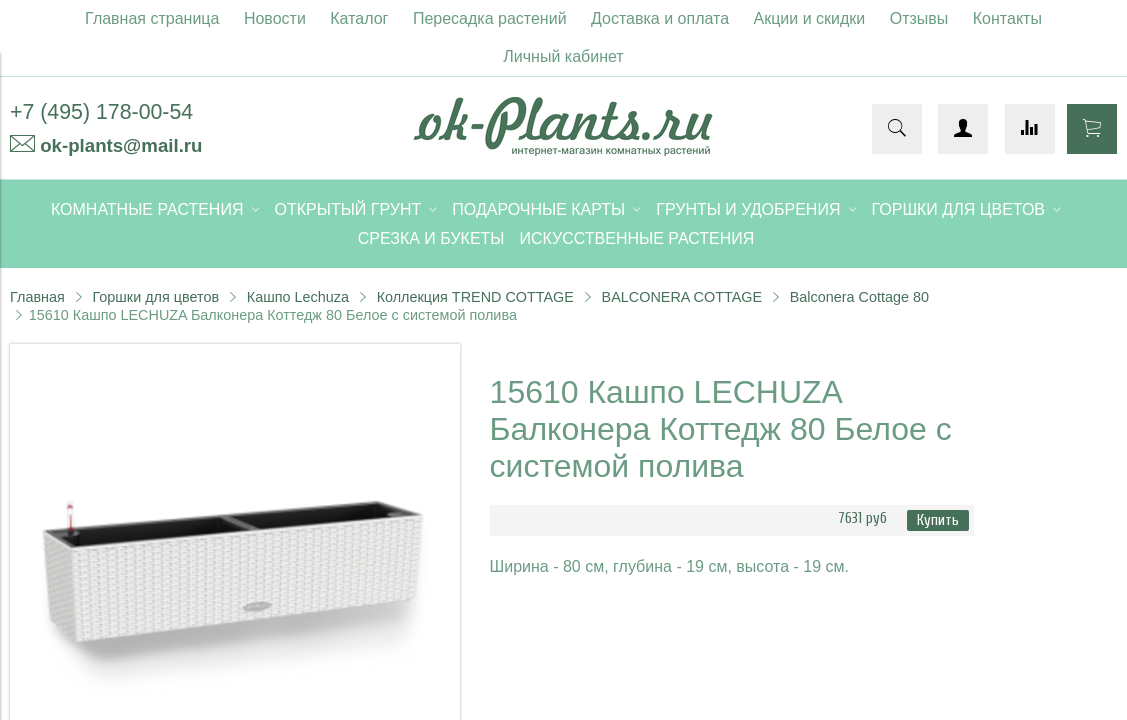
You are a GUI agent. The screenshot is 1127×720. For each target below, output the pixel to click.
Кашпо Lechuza (298, 297)
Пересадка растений (490, 18)
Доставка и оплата (660, 18)
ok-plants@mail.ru (121, 145)
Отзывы (919, 18)
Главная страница (152, 18)
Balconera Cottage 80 (859, 297)
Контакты (1007, 18)
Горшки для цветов (155, 297)
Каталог (359, 18)
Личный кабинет (563, 56)
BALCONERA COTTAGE (682, 297)
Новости (275, 18)
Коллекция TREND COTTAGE (475, 297)
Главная (37, 297)
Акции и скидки (810, 18)
